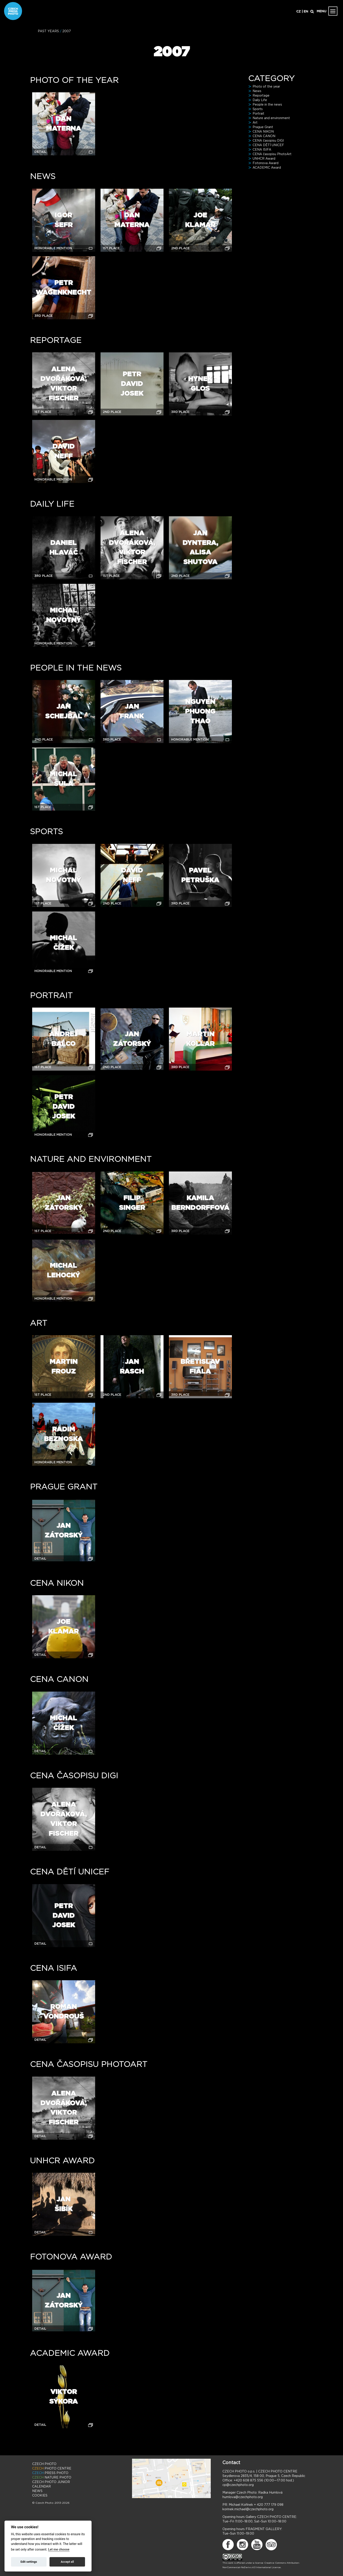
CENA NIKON (263, 131)
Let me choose (58, 2549)
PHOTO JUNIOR (51, 2482)
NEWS (37, 2491)
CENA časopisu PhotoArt (272, 154)
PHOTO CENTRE (51, 2468)
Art (255, 122)
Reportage (261, 95)
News (257, 91)
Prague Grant (263, 127)
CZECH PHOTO (44, 2464)
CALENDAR (41, 2486)
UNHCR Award (264, 158)
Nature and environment (271, 118)
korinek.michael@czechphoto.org (248, 2509)
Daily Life (260, 100)
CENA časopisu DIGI (268, 140)
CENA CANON (264, 136)
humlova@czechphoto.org (242, 2497)
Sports (258, 109)
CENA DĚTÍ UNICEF (268, 145)
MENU (321, 11)
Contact (231, 2462)
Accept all (67, 2561)
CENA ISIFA (262, 149)
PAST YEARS (48, 31)
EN (306, 11)
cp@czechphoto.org (238, 2485)
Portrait (258, 113)
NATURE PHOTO (51, 2477)
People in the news (267, 104)
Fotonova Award (265, 163)
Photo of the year (266, 86)
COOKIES (39, 2495)
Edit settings (28, 2561)
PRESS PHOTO (50, 2473)
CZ (298, 11)
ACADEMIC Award (267, 167)
